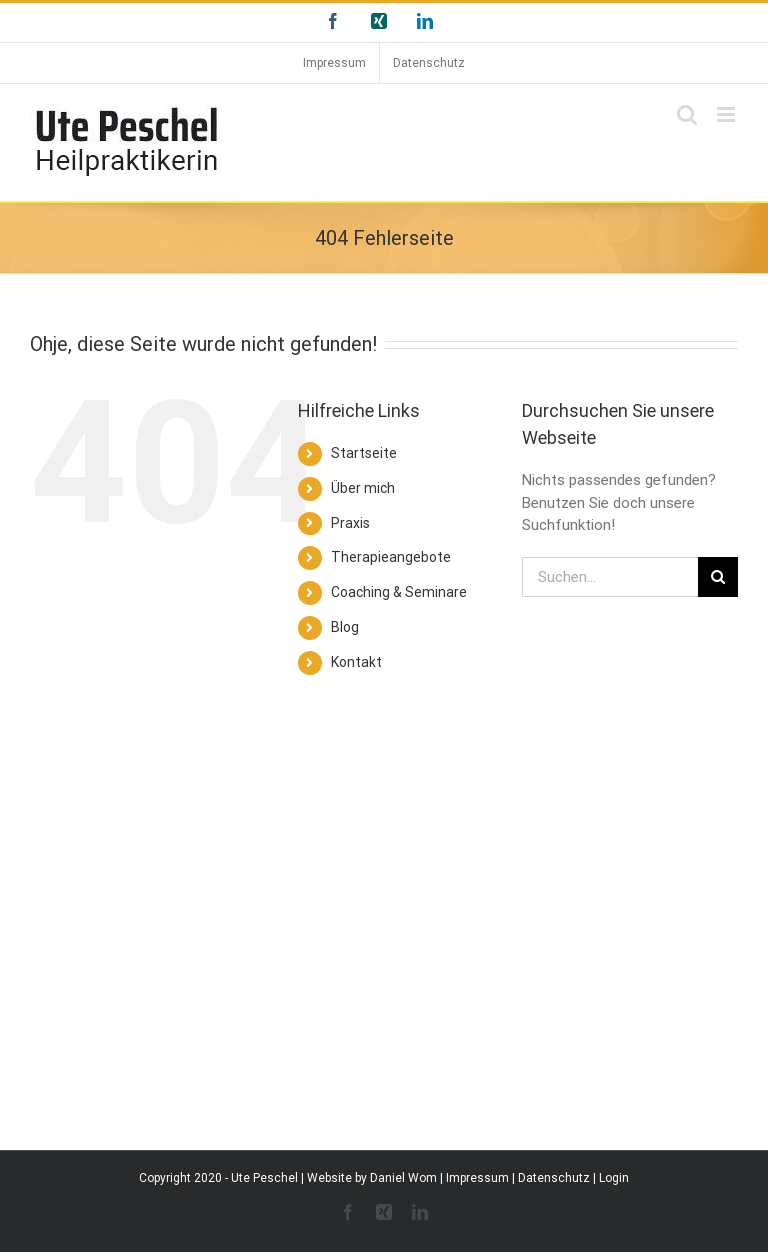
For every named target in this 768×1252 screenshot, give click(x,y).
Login (614, 1178)
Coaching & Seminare (399, 592)
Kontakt (356, 662)
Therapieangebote (391, 557)
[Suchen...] (610, 577)
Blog (345, 627)
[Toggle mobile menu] (727, 114)
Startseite (364, 453)
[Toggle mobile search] (687, 114)
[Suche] (718, 577)
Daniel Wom (403, 1178)
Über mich (363, 488)
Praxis (350, 523)
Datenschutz (554, 1178)
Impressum (477, 1178)
